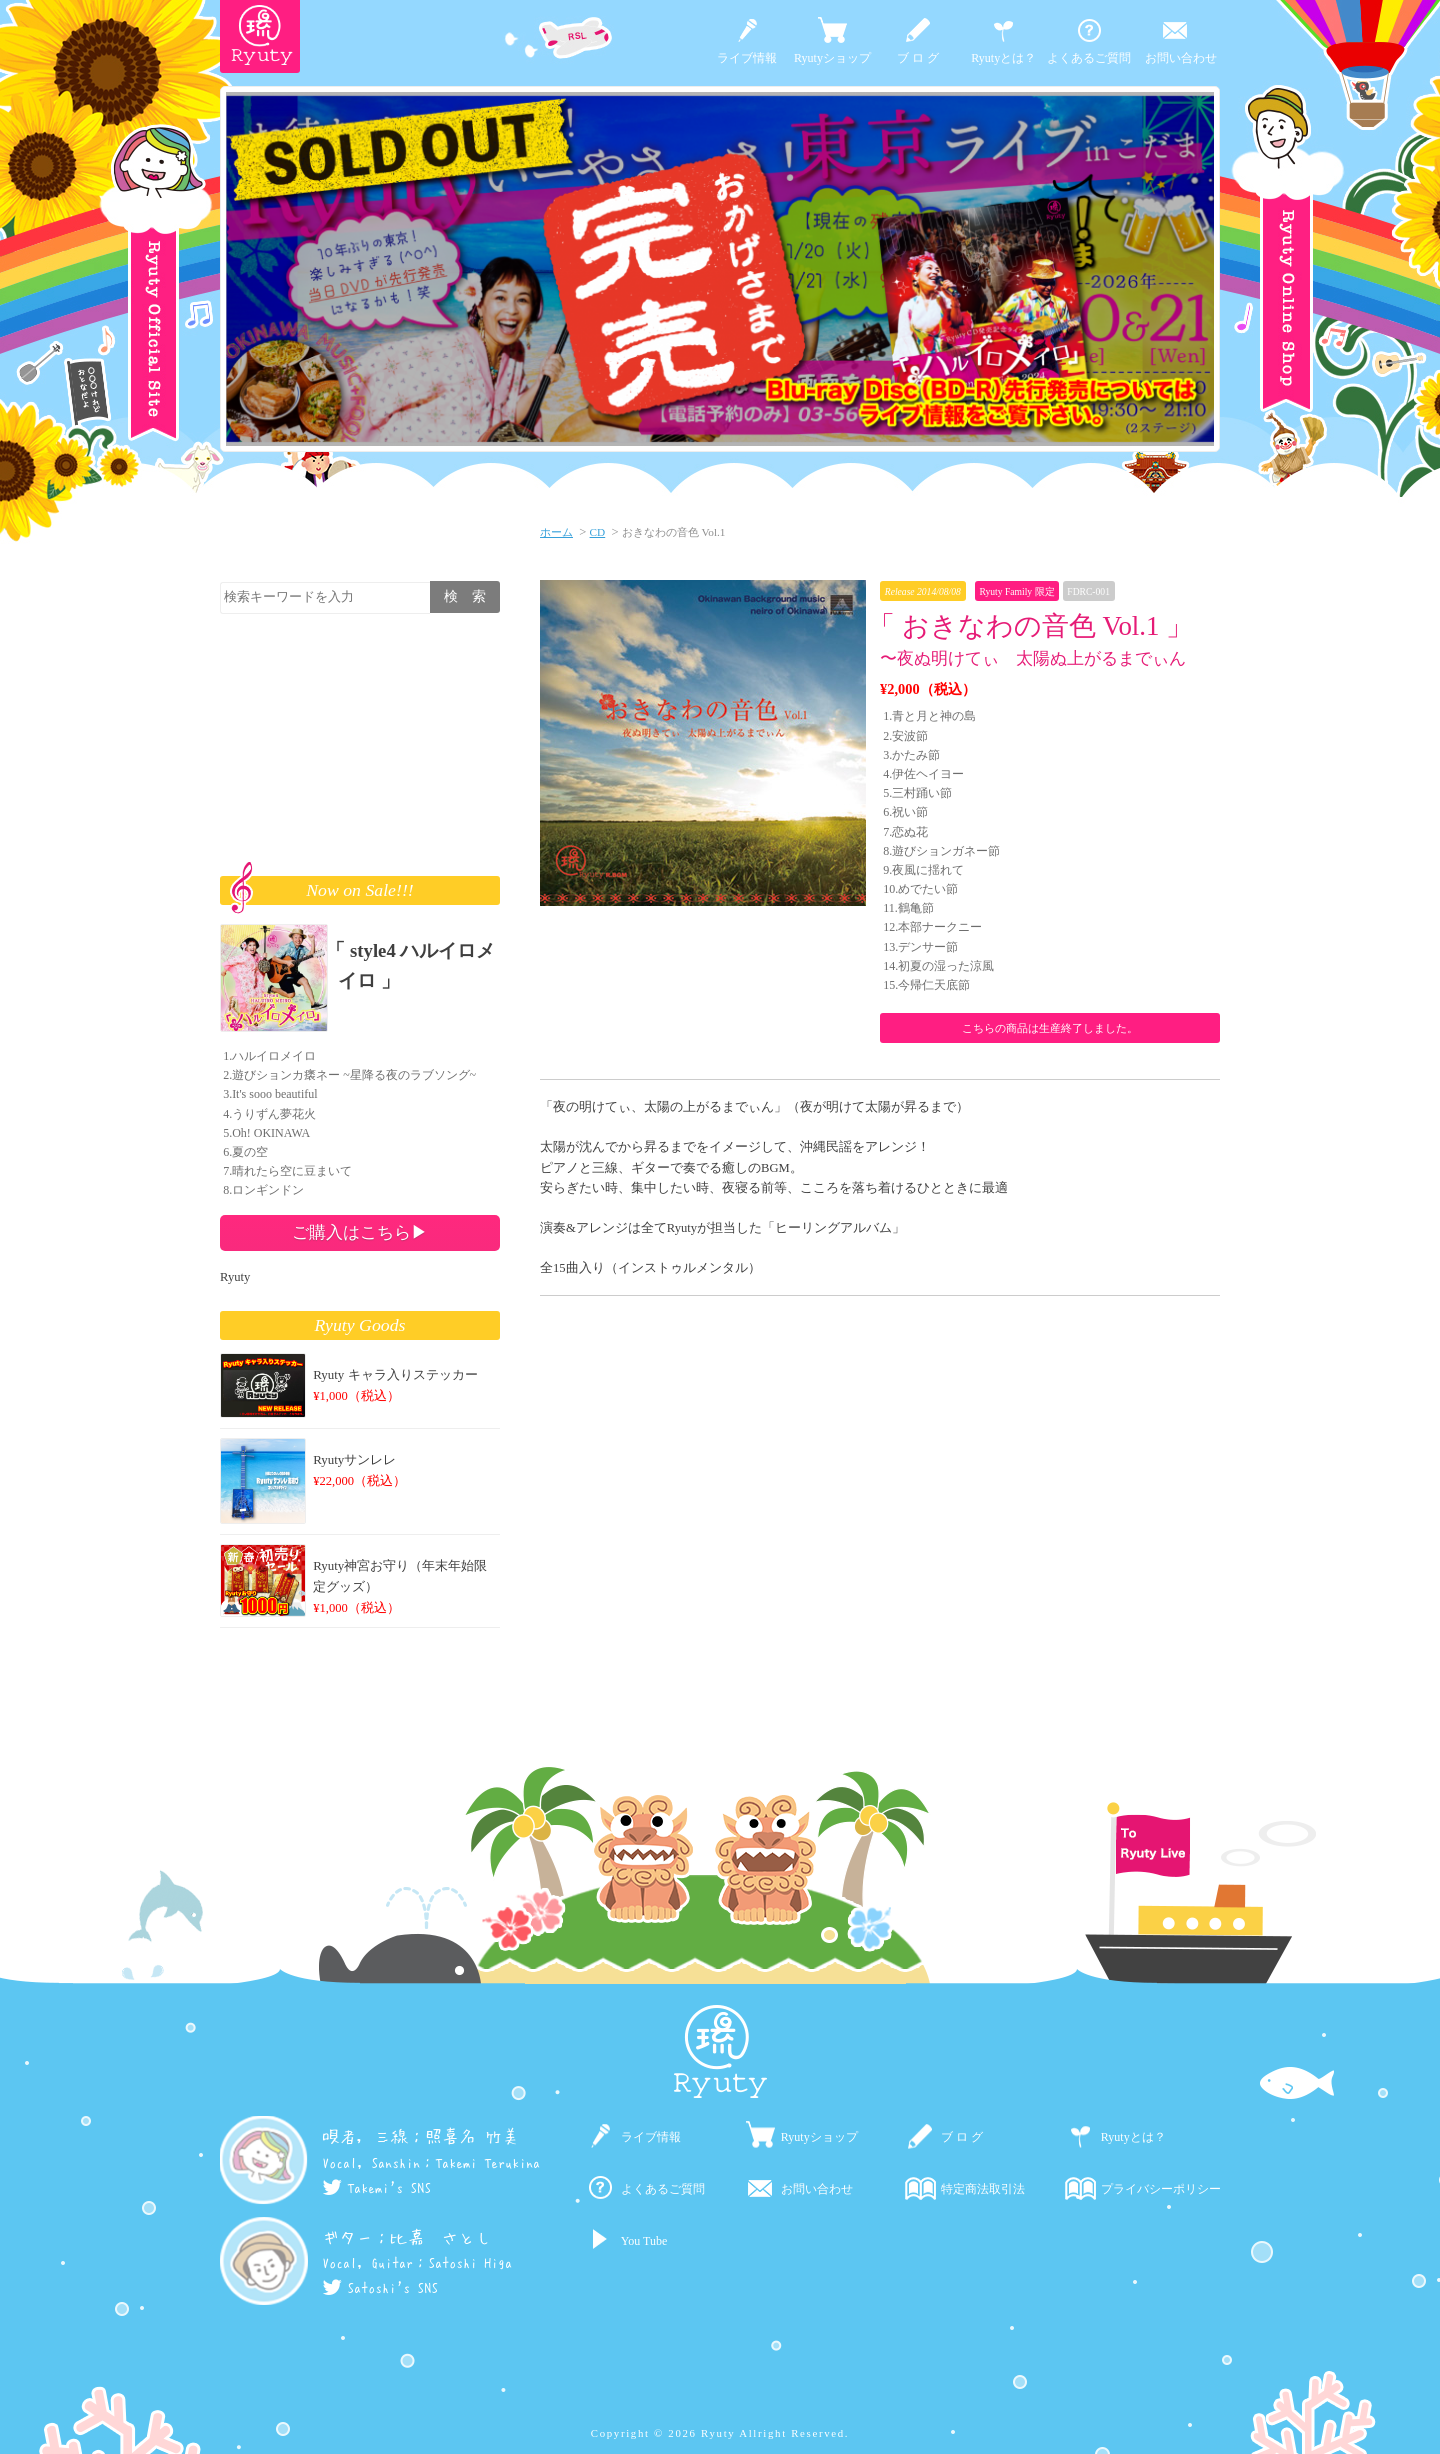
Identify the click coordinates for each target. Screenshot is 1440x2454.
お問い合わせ (1181, 58)
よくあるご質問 (1089, 58)
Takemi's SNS (376, 2188)
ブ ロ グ (918, 58)
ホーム (556, 532)
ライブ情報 (747, 58)
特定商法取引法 (983, 2189)
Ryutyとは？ (1003, 58)
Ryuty (235, 1277)
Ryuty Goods (360, 1325)
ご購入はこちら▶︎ (360, 1232)
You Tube (644, 2241)
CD (598, 532)
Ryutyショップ (832, 58)
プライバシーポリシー (1161, 2189)
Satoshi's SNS (380, 2288)
